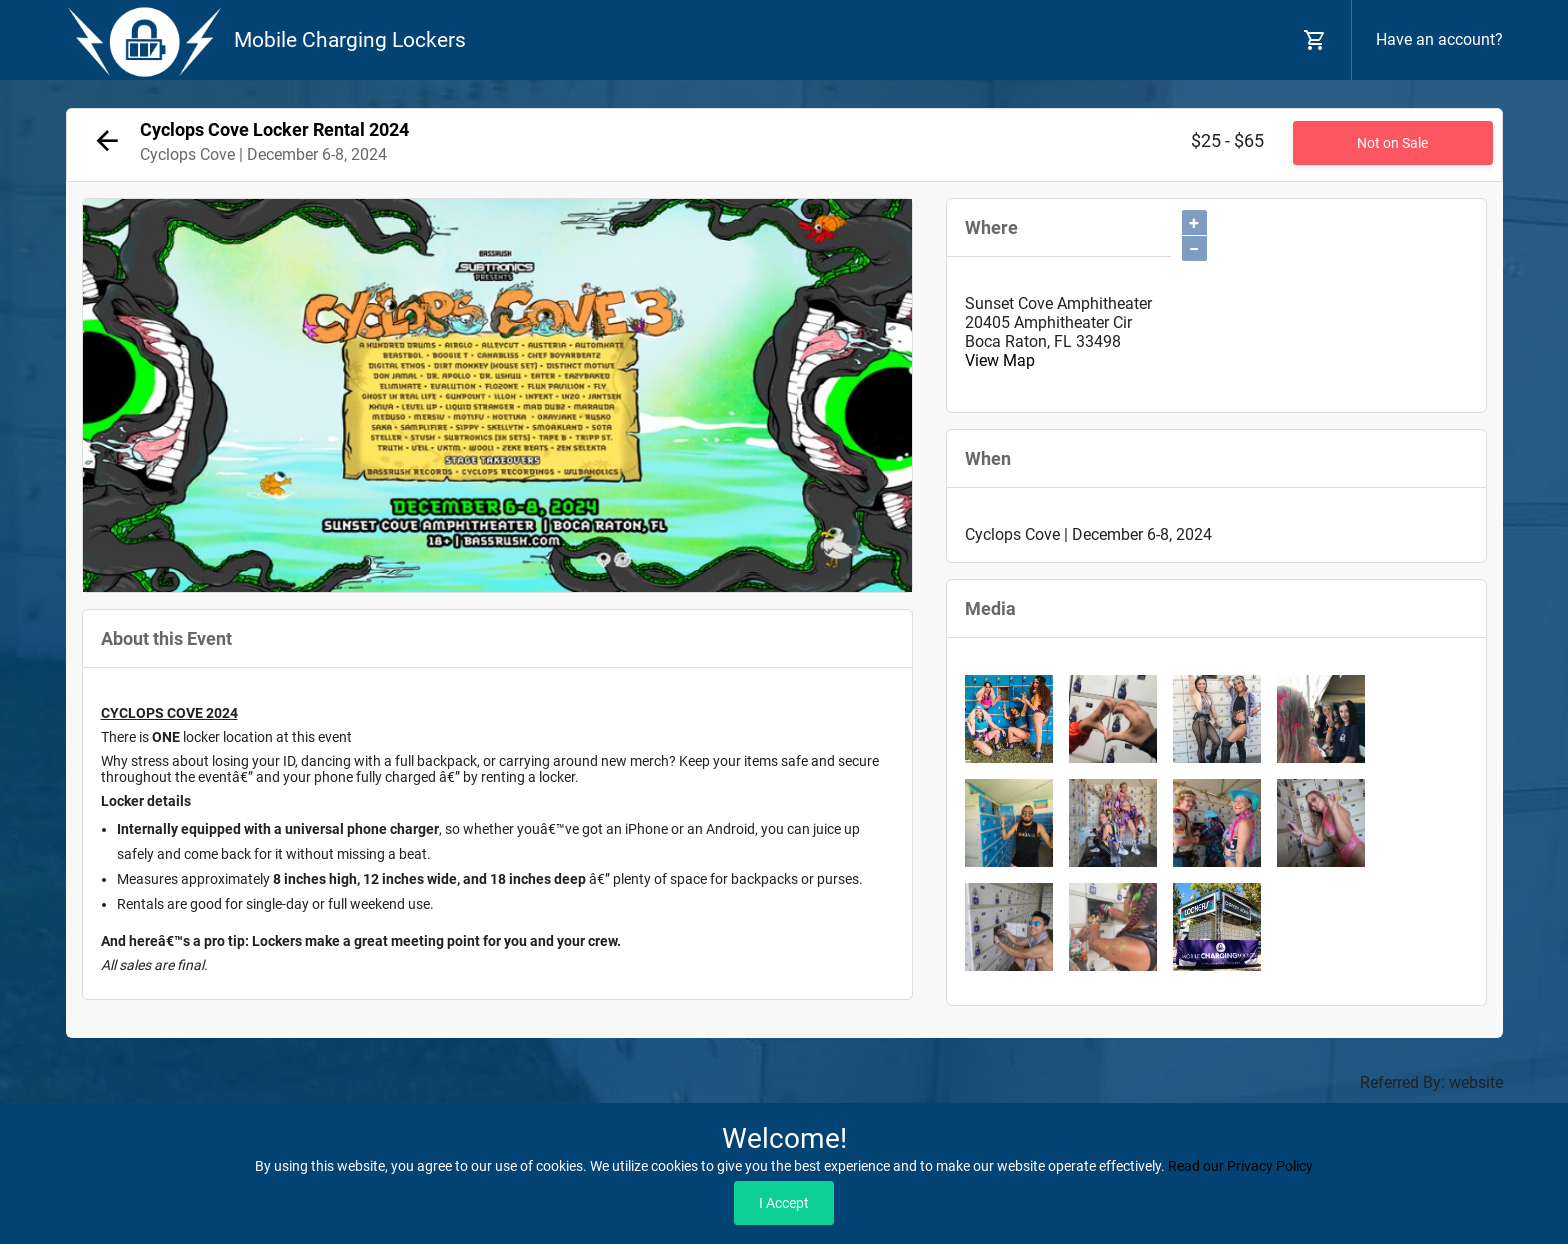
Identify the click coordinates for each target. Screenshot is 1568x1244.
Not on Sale (1392, 143)
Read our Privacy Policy (1240, 1166)
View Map (1000, 360)
